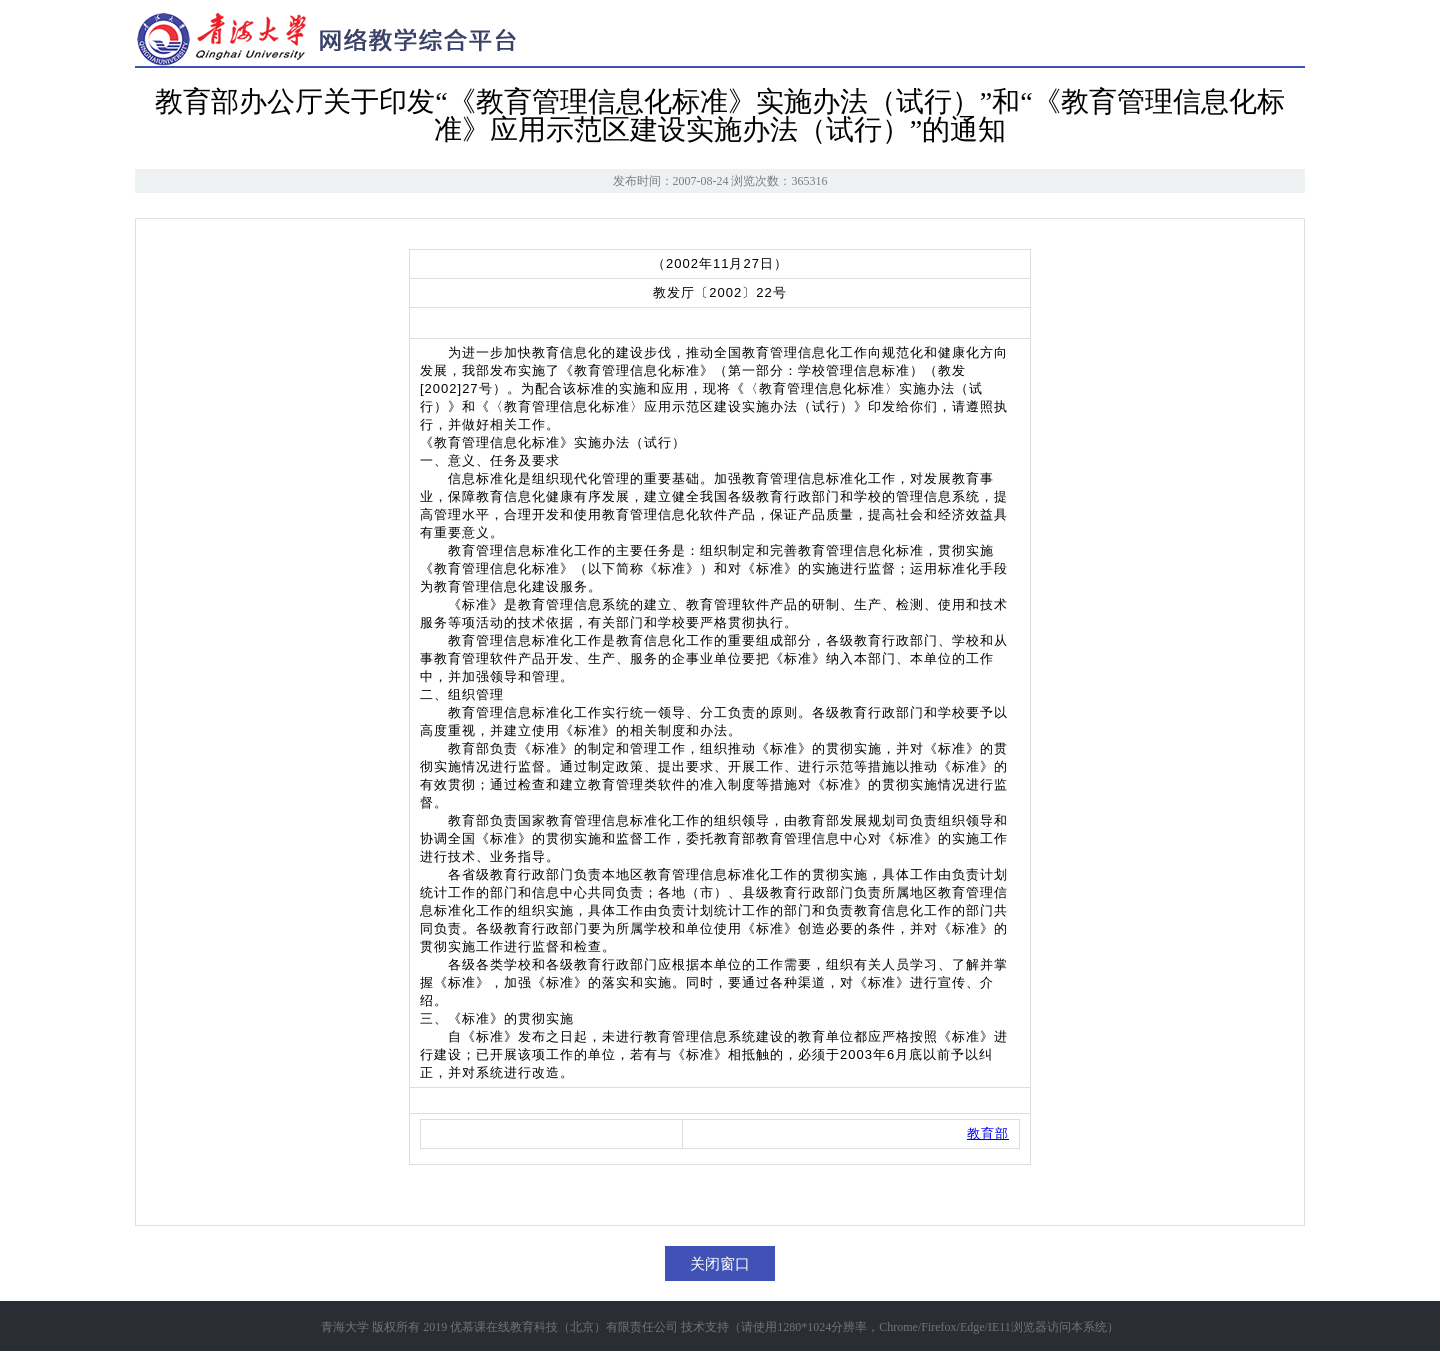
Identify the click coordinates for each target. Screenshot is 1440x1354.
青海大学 (345, 1327)
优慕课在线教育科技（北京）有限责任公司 (564, 1327)
